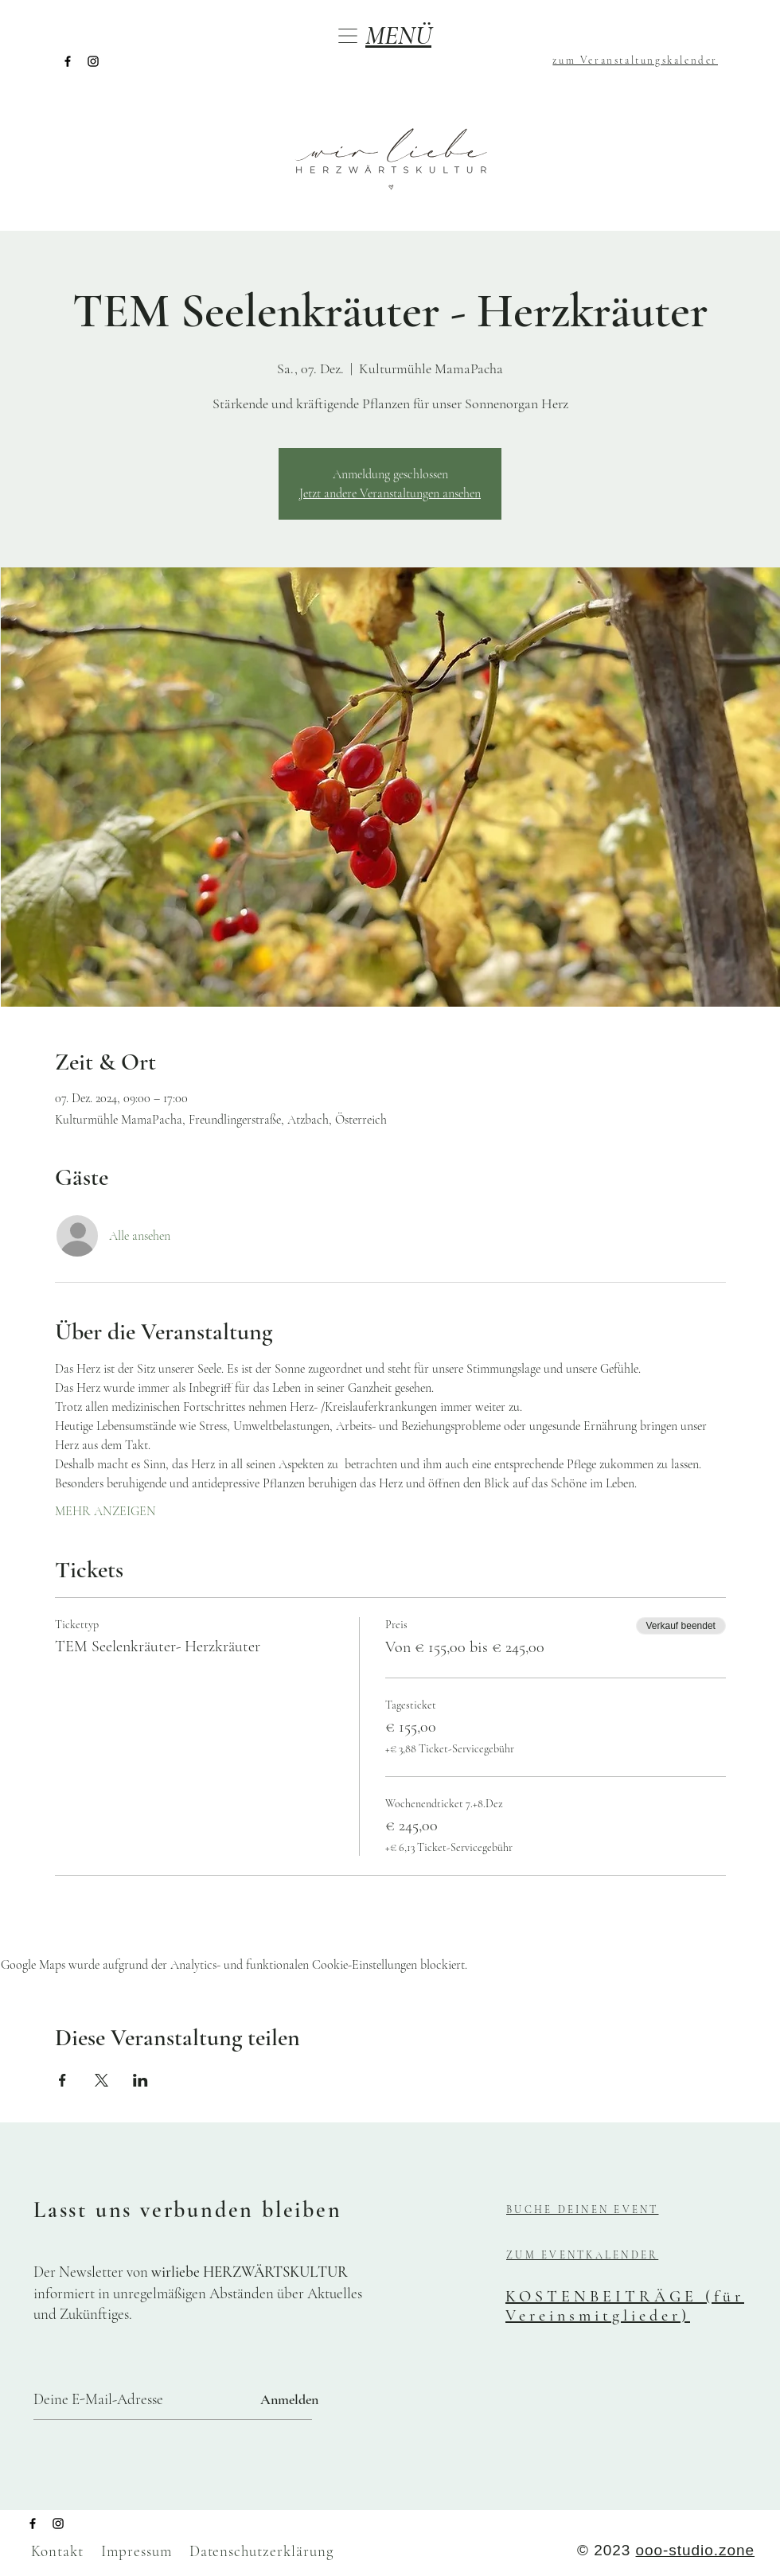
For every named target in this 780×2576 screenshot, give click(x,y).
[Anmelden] (289, 2400)
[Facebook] (67, 61)
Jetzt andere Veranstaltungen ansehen (390, 493)
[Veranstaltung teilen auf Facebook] (62, 2080)
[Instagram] (93, 61)
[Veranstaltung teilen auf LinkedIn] (140, 2080)
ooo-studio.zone (695, 2550)
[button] (347, 36)
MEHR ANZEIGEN (105, 1511)
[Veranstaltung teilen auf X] (101, 2080)
